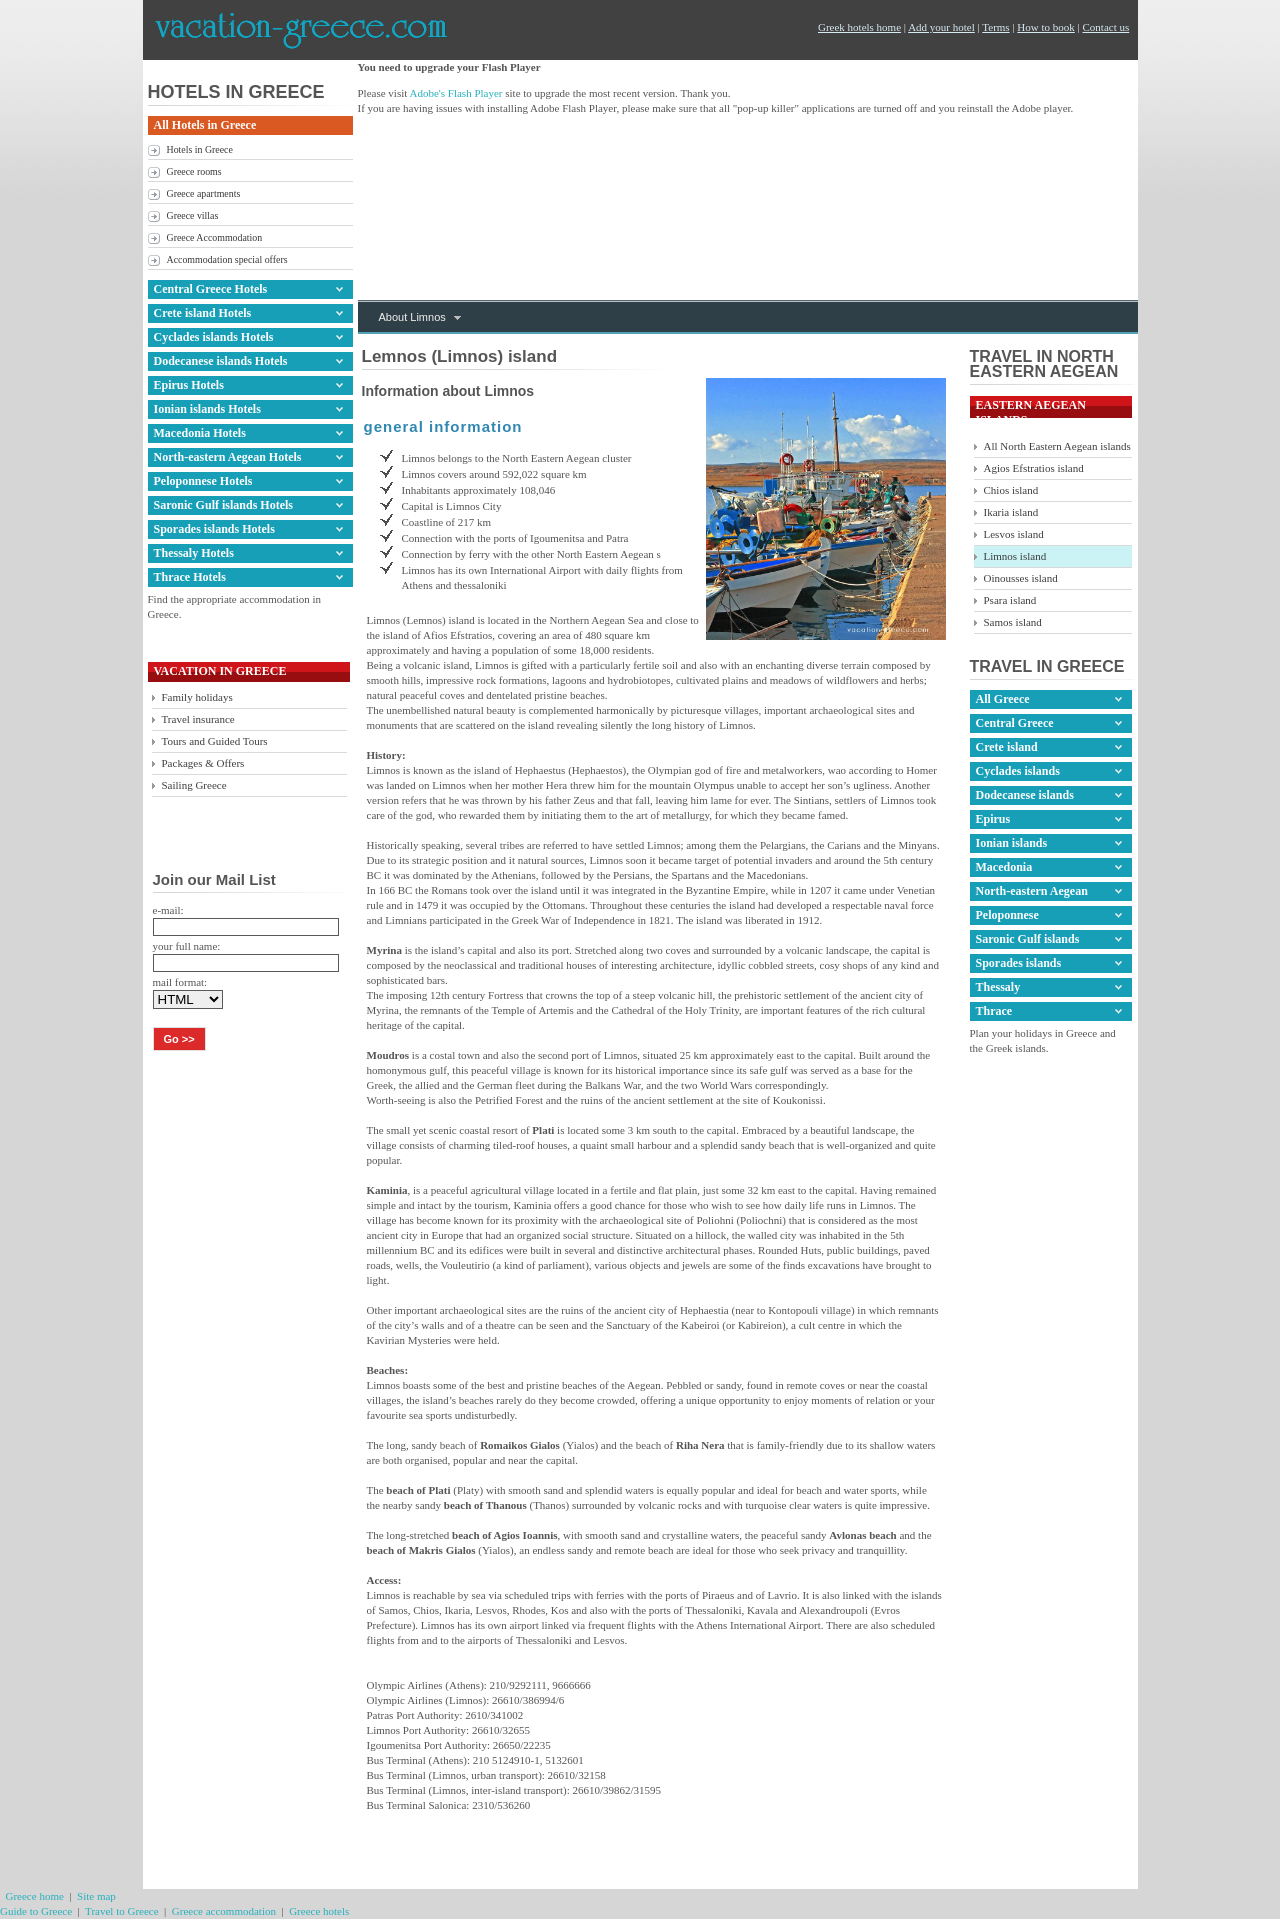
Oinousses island (1021, 578)
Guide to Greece (36, 1911)
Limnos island (1015, 556)
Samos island (1013, 622)
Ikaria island (1011, 512)
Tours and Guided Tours (215, 741)
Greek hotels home (859, 27)
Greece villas (193, 215)
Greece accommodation (224, 1911)
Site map (96, 1896)
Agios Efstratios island (1034, 468)
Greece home (35, 1896)
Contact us (1106, 27)
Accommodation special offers (227, 259)
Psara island (1010, 600)
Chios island (1011, 490)
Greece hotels (319, 1911)
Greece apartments (204, 193)
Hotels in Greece (200, 149)
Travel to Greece (122, 1911)
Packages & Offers (203, 763)
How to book (1045, 27)
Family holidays (197, 697)
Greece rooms (194, 171)
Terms (995, 27)
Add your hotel (941, 27)
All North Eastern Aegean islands (1057, 446)
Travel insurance (198, 719)
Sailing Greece (194, 785)
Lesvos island (1014, 534)
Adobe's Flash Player (455, 93)
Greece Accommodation (215, 237)
